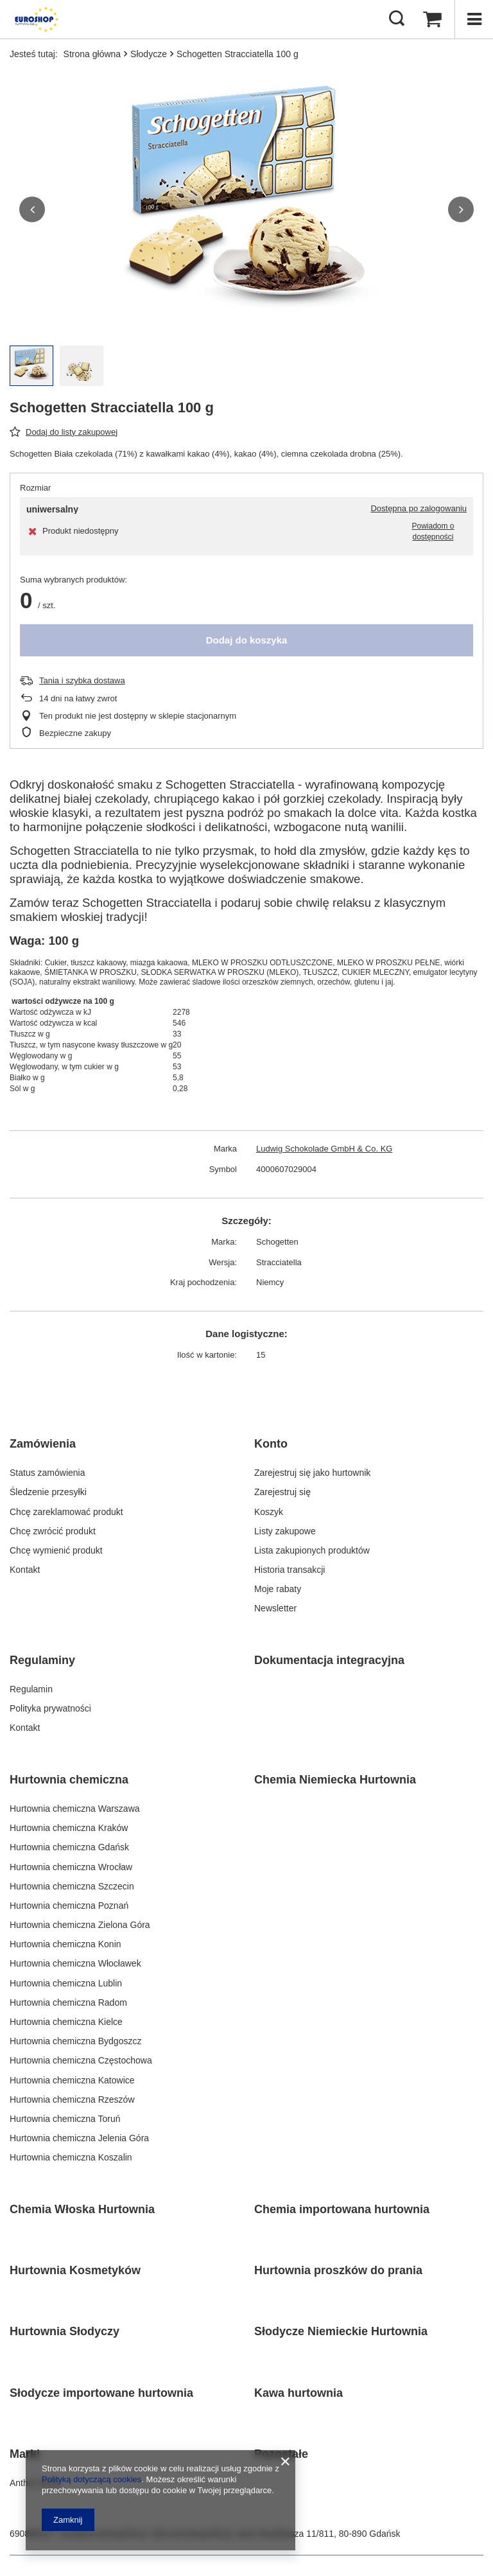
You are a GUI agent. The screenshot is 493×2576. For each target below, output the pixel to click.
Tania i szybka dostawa (82, 680)
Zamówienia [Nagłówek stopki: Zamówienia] (43, 1443)
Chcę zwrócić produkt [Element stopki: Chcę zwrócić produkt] (53, 1531)
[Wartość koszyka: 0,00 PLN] (432, 19)
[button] (32, 209)
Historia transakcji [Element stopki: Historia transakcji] (289, 1569)
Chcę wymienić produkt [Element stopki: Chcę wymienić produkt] (56, 1550)
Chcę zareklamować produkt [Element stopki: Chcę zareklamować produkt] (66, 1512)
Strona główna (92, 54)
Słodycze (148, 54)
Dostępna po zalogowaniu (418, 508)
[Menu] (473, 19)
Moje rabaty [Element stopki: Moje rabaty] (277, 1589)
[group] (246, 209)
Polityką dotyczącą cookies (91, 2479)
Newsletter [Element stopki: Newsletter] (275, 1608)
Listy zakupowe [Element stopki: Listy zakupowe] (285, 1531)
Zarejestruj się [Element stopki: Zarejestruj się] (282, 1492)
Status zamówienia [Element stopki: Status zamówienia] (47, 1473)
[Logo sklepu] (35, 19)
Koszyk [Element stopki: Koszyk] (268, 1512)
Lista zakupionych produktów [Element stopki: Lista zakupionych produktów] (312, 1550)
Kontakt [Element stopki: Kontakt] (25, 1569)
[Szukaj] (397, 19)
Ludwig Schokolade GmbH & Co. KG (324, 1148)
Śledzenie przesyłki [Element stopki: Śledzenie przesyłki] (48, 1492)
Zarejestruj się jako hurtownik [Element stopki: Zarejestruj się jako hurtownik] (312, 1473)
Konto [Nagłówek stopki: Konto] (271, 1443)
